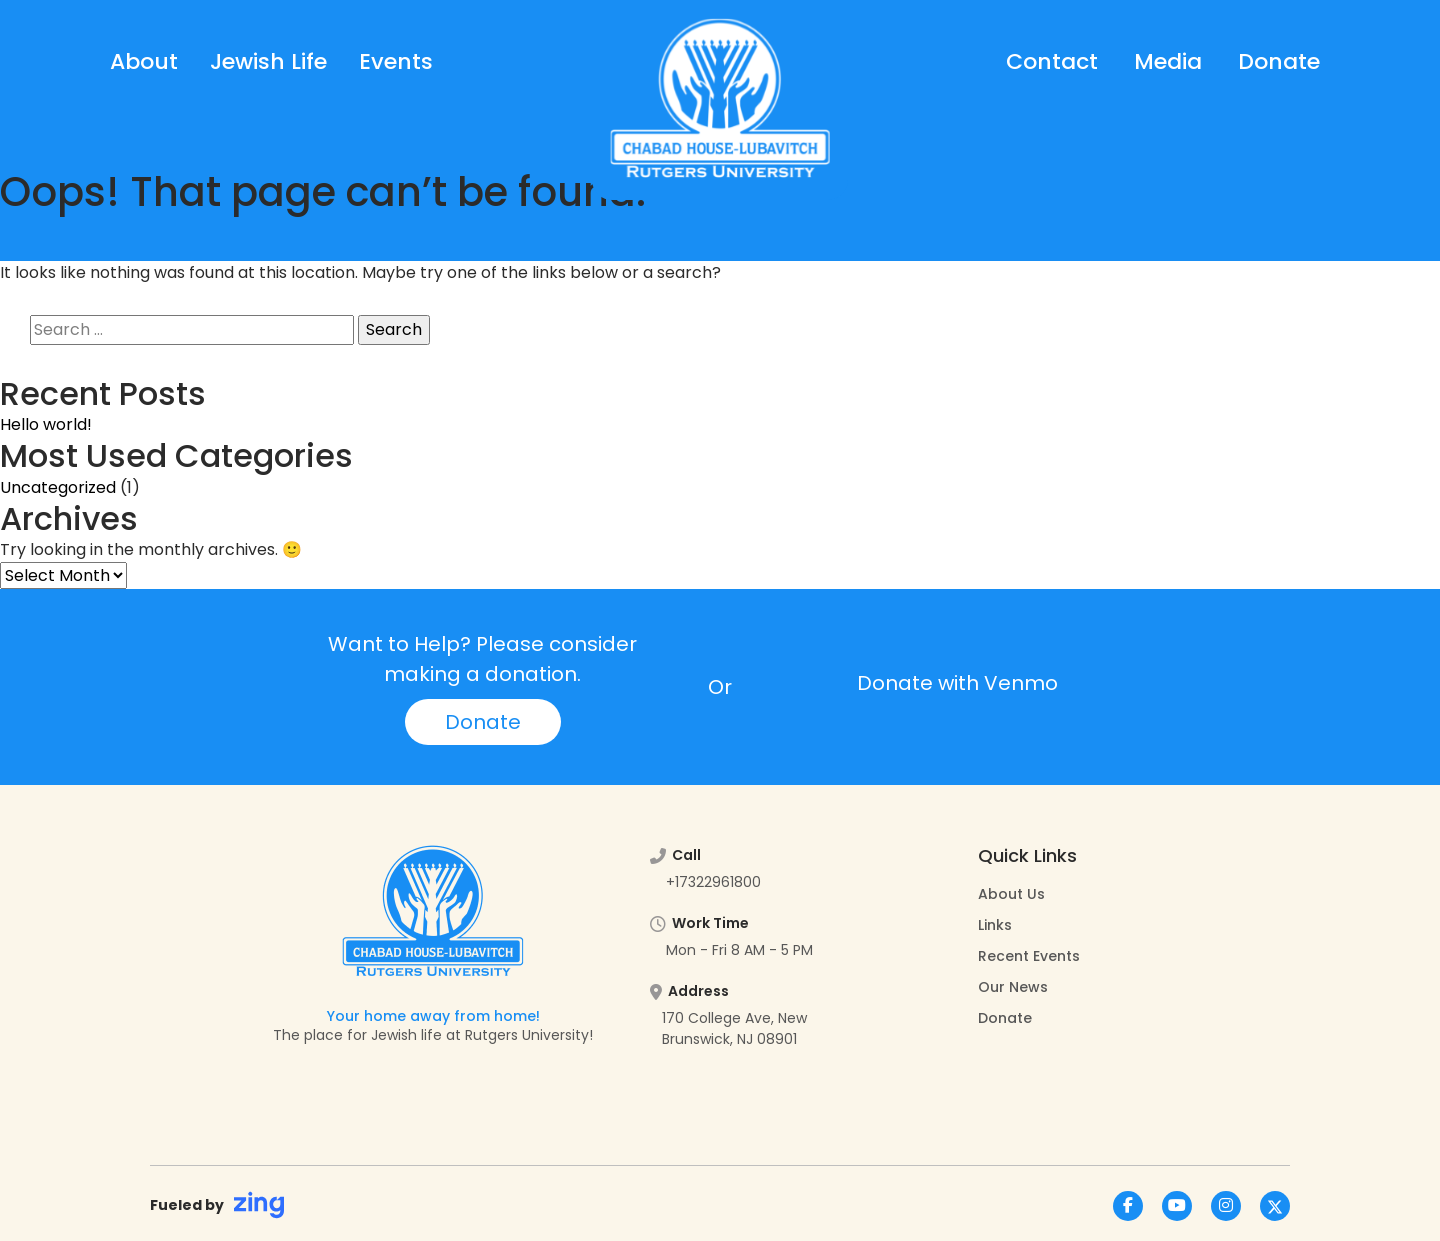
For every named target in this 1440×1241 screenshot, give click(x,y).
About (144, 61)
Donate (1279, 61)
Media (1168, 61)
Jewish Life (268, 61)
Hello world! (46, 424)
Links (995, 925)
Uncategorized (58, 487)
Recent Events (1029, 956)
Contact (1052, 61)
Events (396, 61)
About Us (1011, 894)
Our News (1013, 987)
